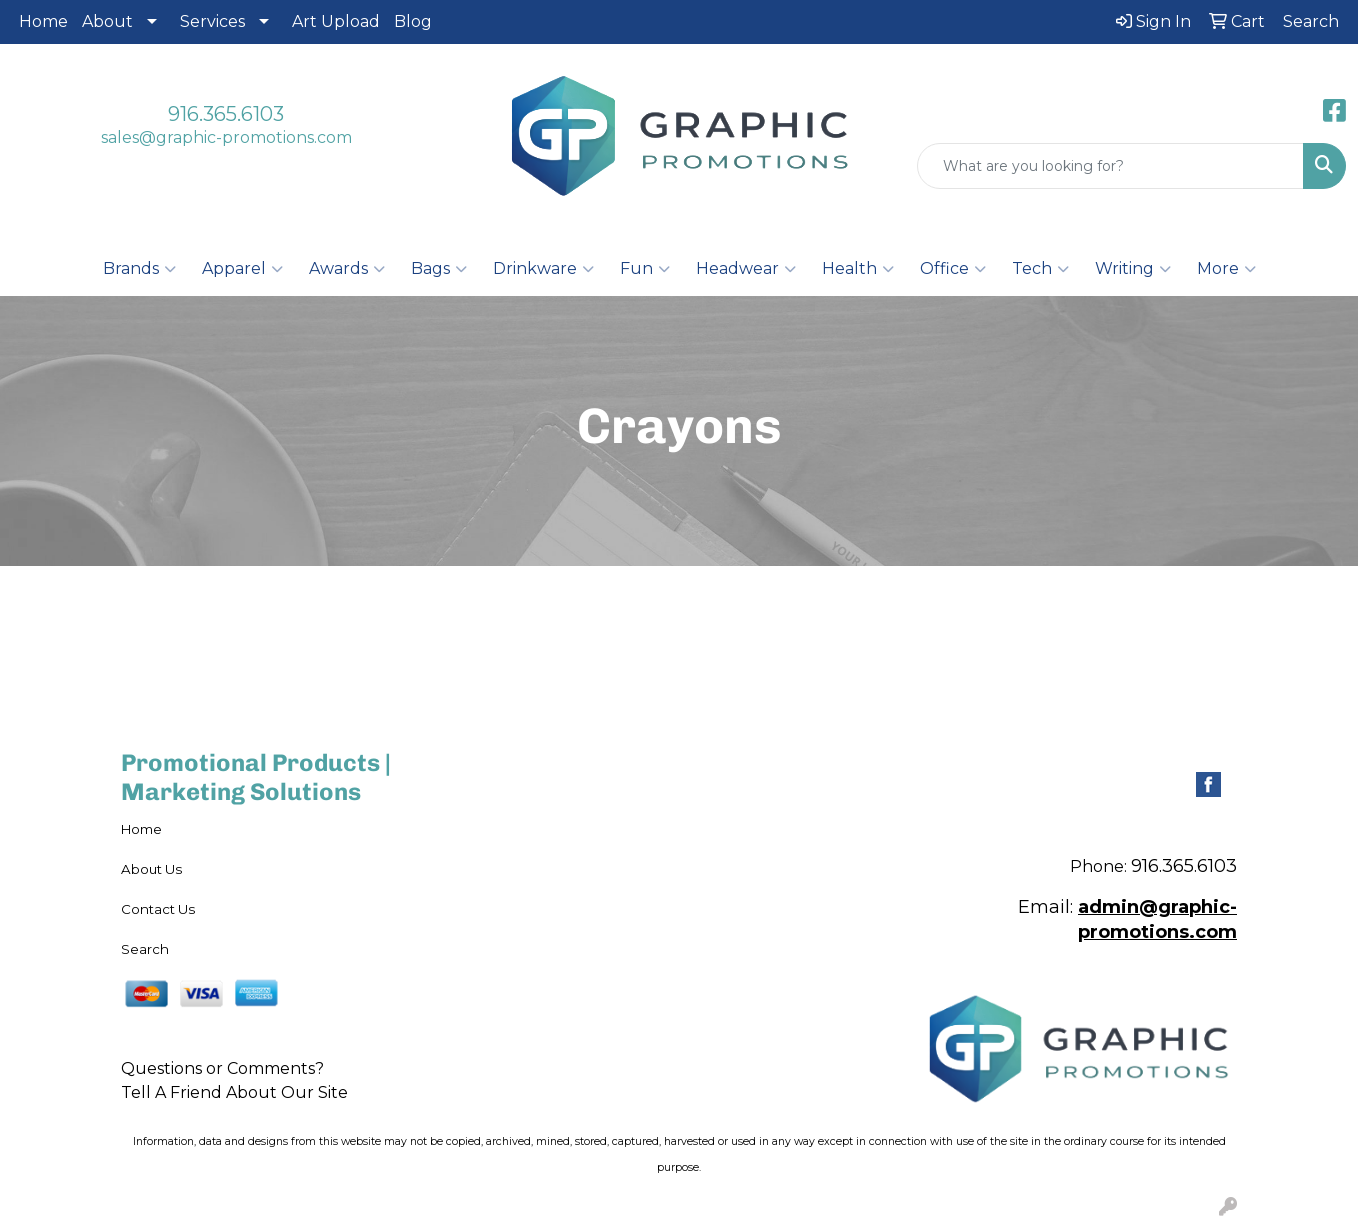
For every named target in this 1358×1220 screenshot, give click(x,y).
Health (858, 269)
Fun (645, 269)
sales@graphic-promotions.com (226, 137)
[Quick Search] (1110, 166)
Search (145, 949)
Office (953, 269)
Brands (139, 269)
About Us (151, 869)
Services (212, 21)
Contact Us (158, 909)
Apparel (242, 269)
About (107, 21)
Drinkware (543, 269)
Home (43, 21)
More (1226, 269)
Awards (347, 269)
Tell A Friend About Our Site (234, 1092)
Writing (1133, 269)
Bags (439, 269)
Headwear (746, 269)
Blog (413, 21)
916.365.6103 (226, 114)
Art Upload (336, 21)
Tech (1040, 269)
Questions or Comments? (222, 1068)
